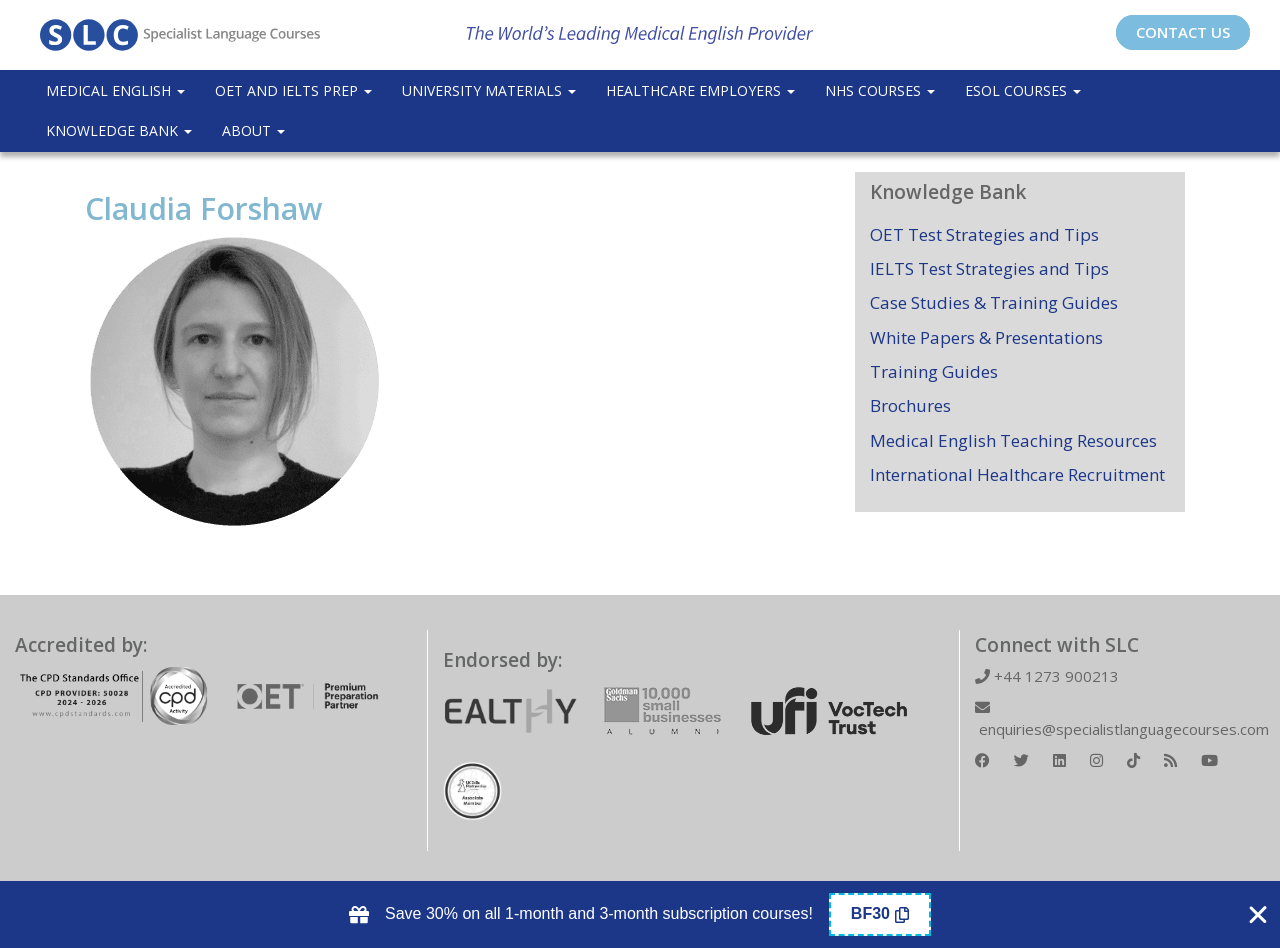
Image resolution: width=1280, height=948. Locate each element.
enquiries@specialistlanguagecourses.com (1122, 719)
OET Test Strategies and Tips (984, 234)
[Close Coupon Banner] (1258, 915)
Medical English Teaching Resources (1013, 440)
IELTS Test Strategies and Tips (989, 268)
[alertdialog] (640, 914)
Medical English (115, 90)
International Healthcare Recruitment (1017, 474)
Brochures (910, 405)
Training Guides (934, 371)
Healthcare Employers (700, 90)
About (253, 130)
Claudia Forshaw (203, 208)
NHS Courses (880, 90)
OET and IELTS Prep (293, 90)
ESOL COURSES (1023, 90)
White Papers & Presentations (986, 337)
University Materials (489, 90)
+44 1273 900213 (1047, 676)
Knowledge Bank (119, 130)
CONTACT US (1183, 32)
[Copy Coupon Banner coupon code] (880, 914)
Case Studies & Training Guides (994, 302)
